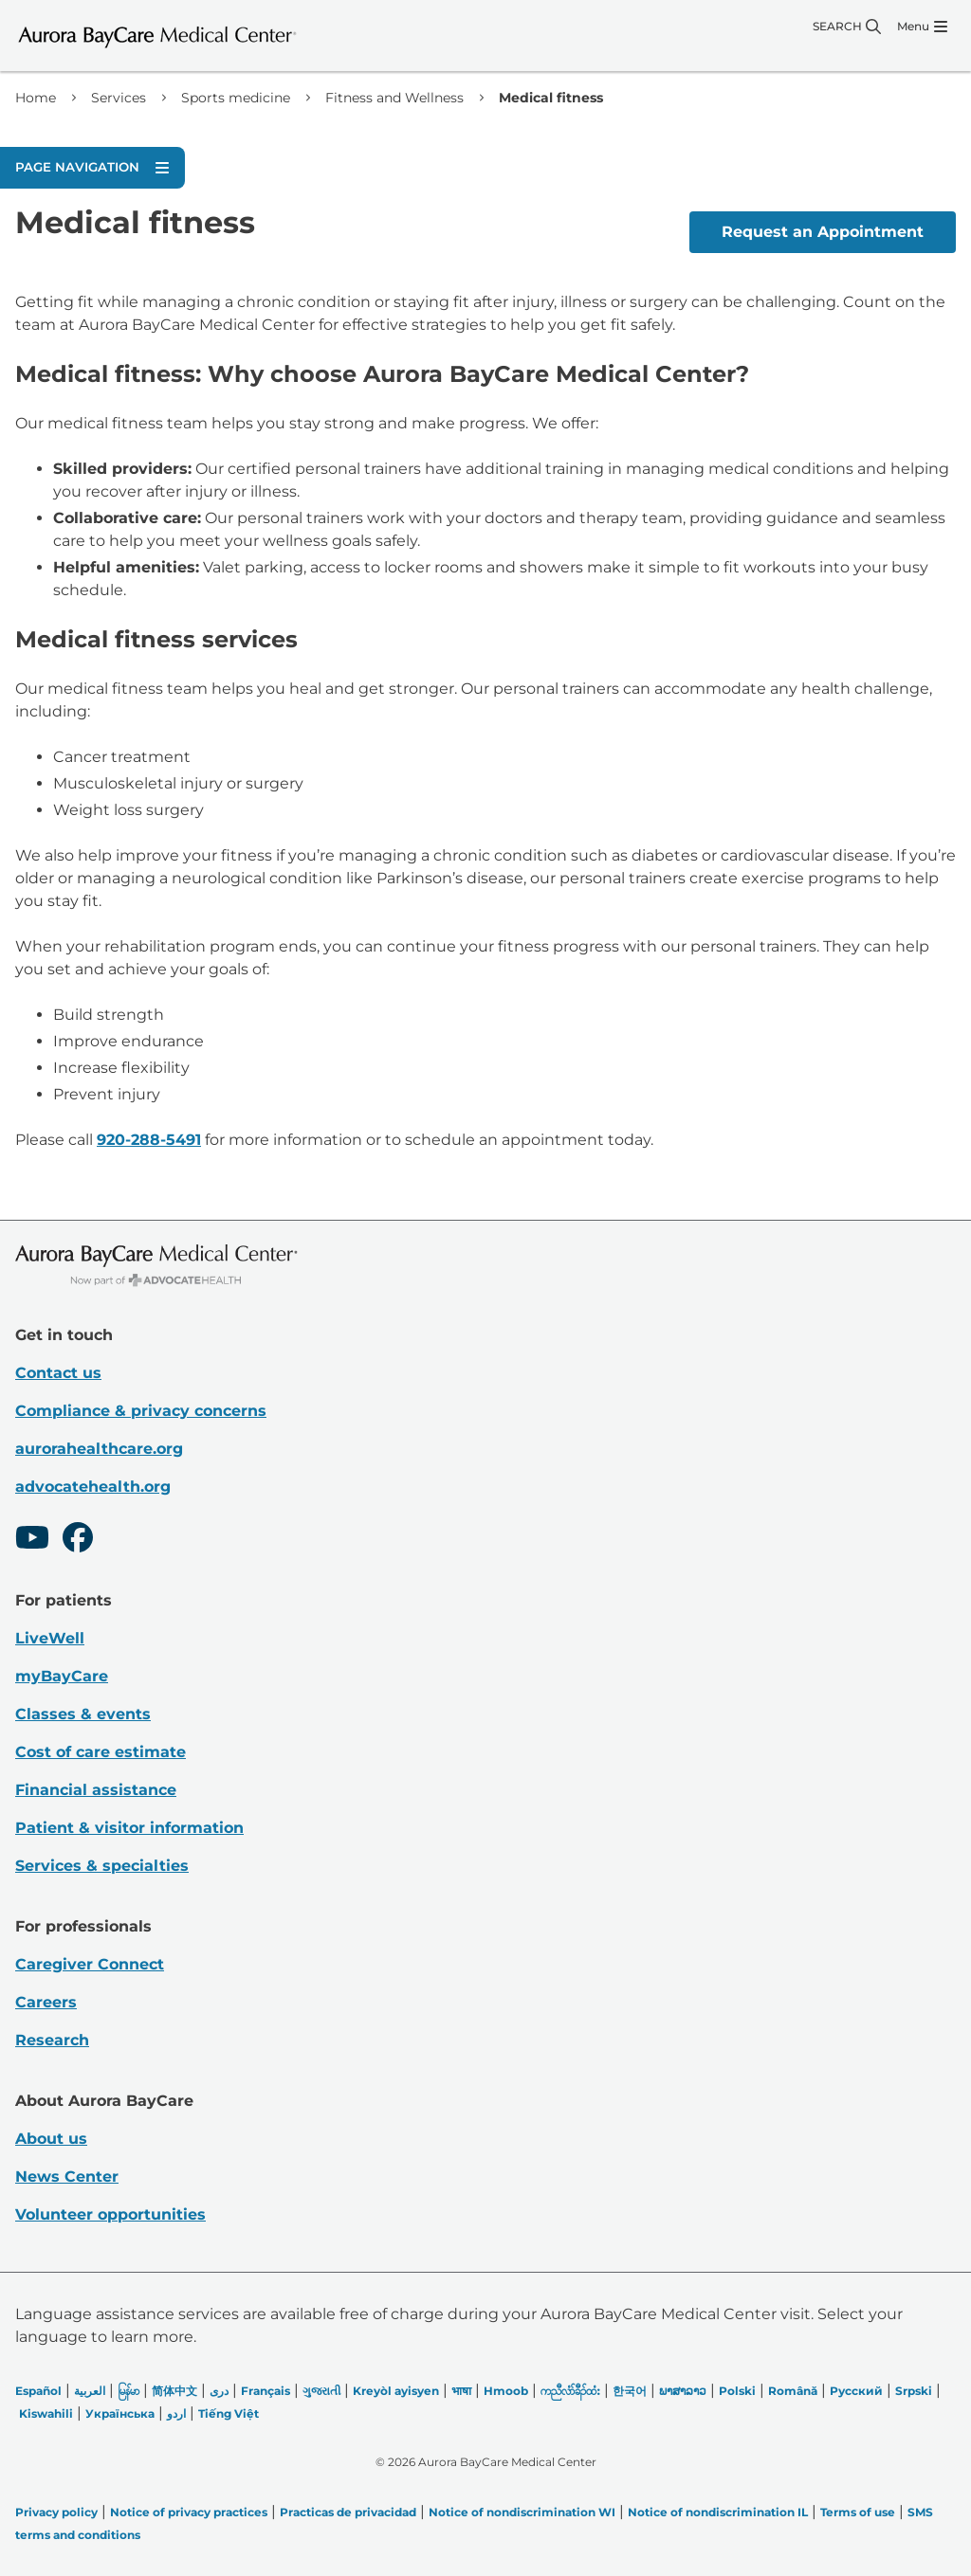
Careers (46, 2002)
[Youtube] (32, 1540)
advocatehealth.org (93, 1487)
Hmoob (506, 2391)
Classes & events (83, 1714)
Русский (856, 2391)
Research (52, 2040)
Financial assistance (95, 1790)
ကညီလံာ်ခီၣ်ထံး (570, 2391)
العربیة (89, 2391)
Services (118, 97)
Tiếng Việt (228, 2413)
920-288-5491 (149, 1140)
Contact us (58, 1373)
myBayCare (61, 1676)
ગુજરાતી (321, 2391)
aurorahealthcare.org (99, 1449)
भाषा (461, 2391)
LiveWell (49, 1638)
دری (219, 2391)
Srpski (913, 2391)
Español (38, 2391)
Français (265, 2391)
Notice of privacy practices (188, 2512)
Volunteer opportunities (110, 2214)
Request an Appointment (823, 232)
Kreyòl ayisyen (396, 2391)
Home (35, 97)
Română (792, 2391)
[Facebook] (78, 1540)
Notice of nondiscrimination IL (718, 2512)
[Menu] (922, 26)
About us (51, 2139)
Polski (737, 2391)
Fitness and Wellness (394, 97)
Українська (120, 2413)
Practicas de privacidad (348, 2512)
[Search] (847, 26)
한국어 (630, 2391)
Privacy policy (56, 2512)
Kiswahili (46, 2413)
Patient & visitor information (129, 1828)
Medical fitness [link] (551, 97)
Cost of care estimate (100, 1752)
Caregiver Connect (89, 1964)
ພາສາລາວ (682, 2391)
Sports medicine (235, 97)
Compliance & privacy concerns (140, 1411)
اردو (176, 2413)
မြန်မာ (128, 2391)
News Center (67, 2177)
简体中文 (174, 2391)
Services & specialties (102, 1866)
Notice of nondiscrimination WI (522, 2512)
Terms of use (857, 2512)
